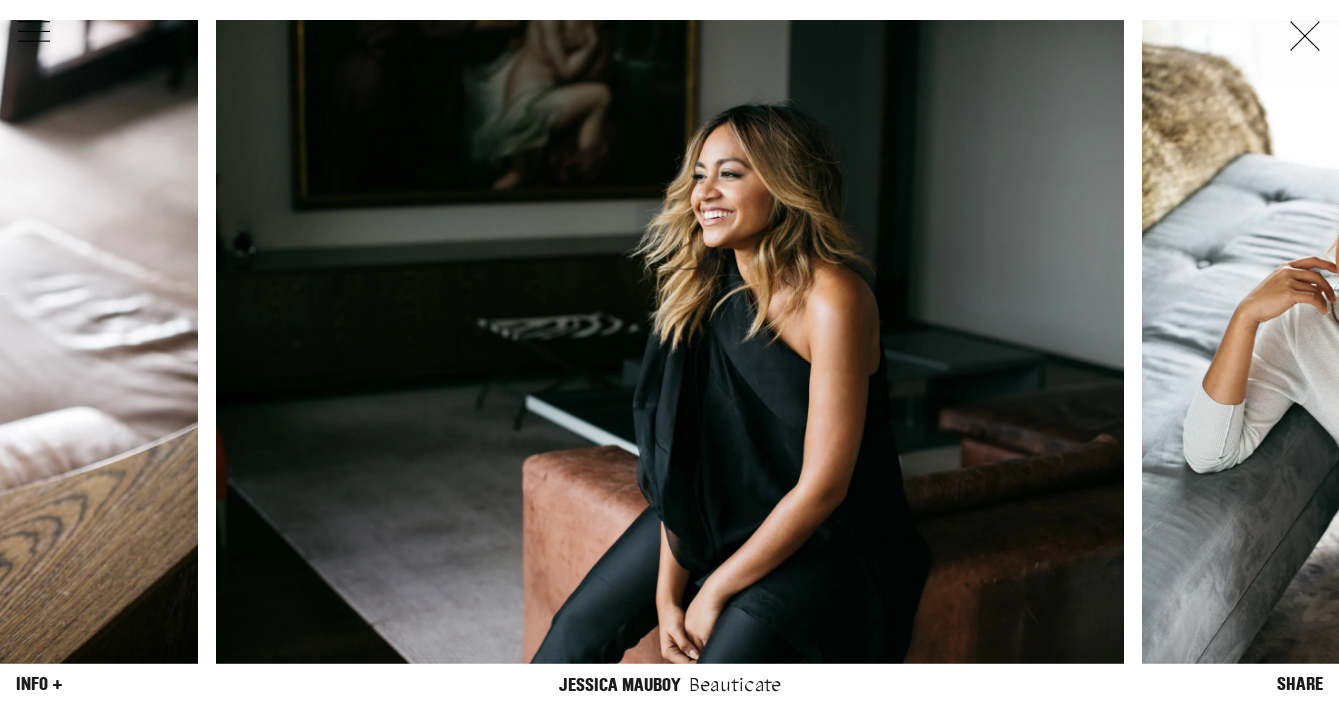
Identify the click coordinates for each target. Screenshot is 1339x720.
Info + (39, 684)
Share (1300, 684)
